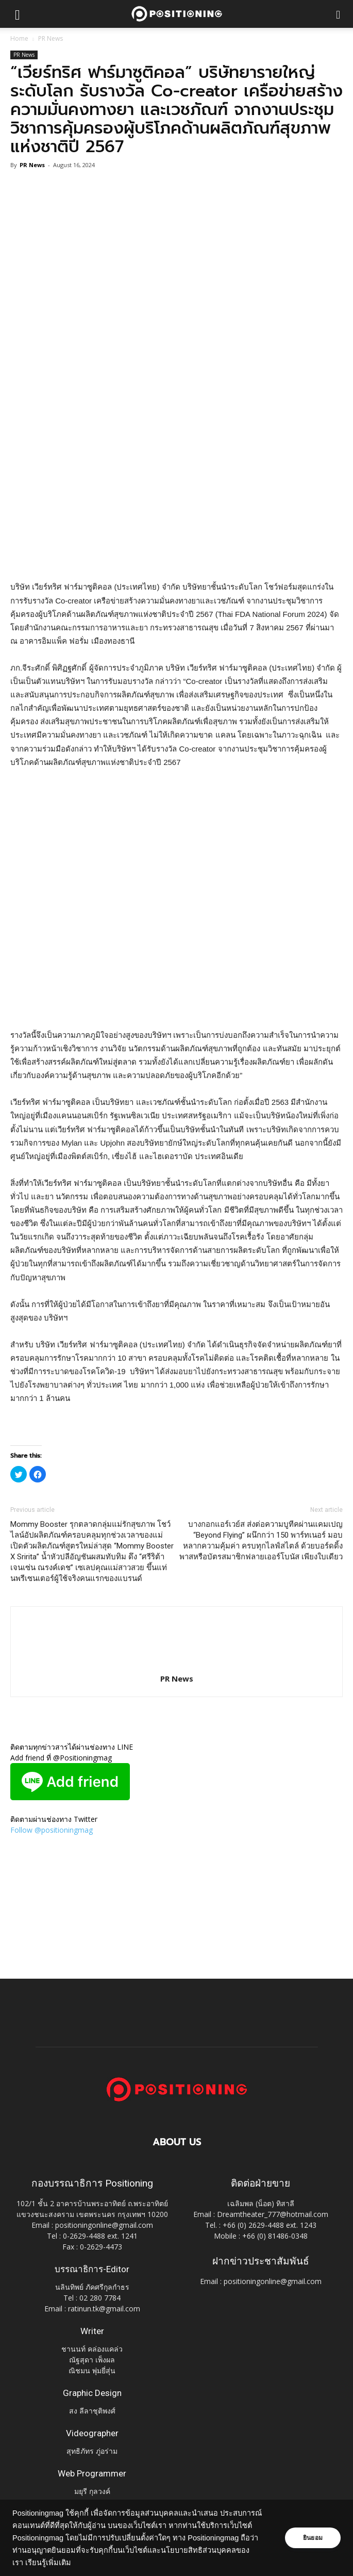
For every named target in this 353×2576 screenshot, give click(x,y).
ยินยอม (313, 2537)
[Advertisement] (176, 505)
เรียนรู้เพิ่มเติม (48, 2562)
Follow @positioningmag (51, 1830)
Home (19, 38)
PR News (50, 38)
